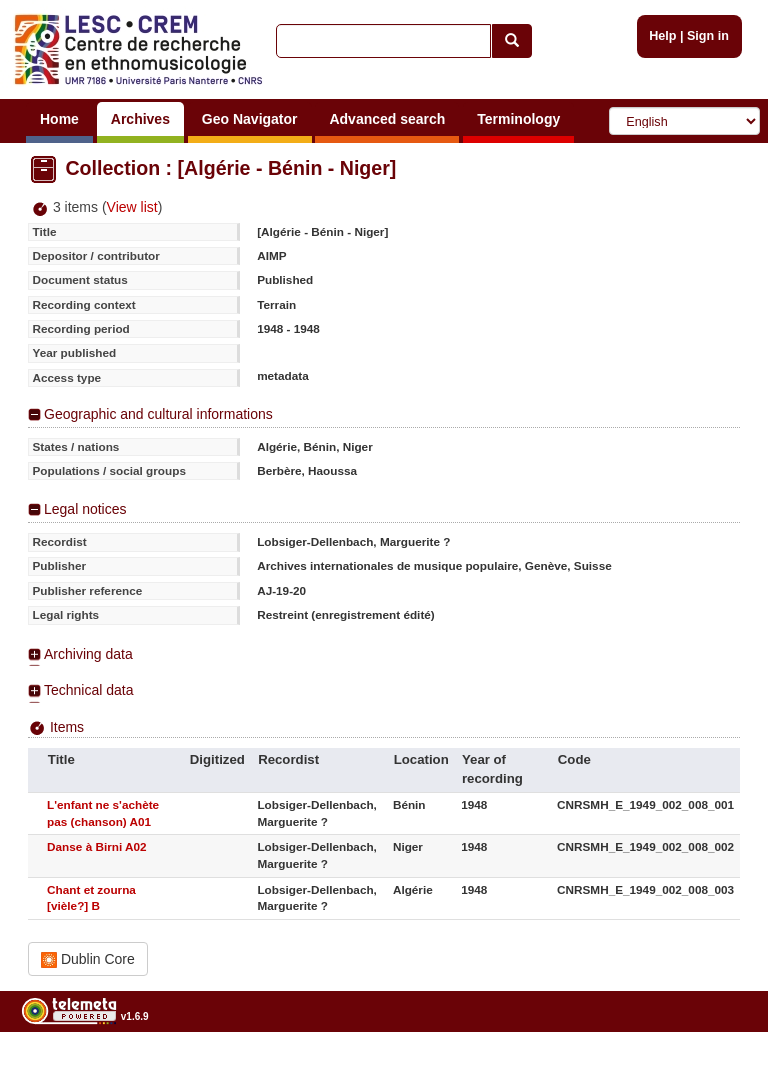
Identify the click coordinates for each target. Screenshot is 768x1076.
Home (59, 119)
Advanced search (387, 119)
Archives (140, 119)
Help (662, 36)
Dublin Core (88, 959)
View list (132, 207)
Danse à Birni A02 (96, 846)
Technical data (89, 690)
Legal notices (85, 509)
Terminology (518, 119)
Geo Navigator (250, 119)
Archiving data (88, 654)
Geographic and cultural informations (158, 414)
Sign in (708, 36)
